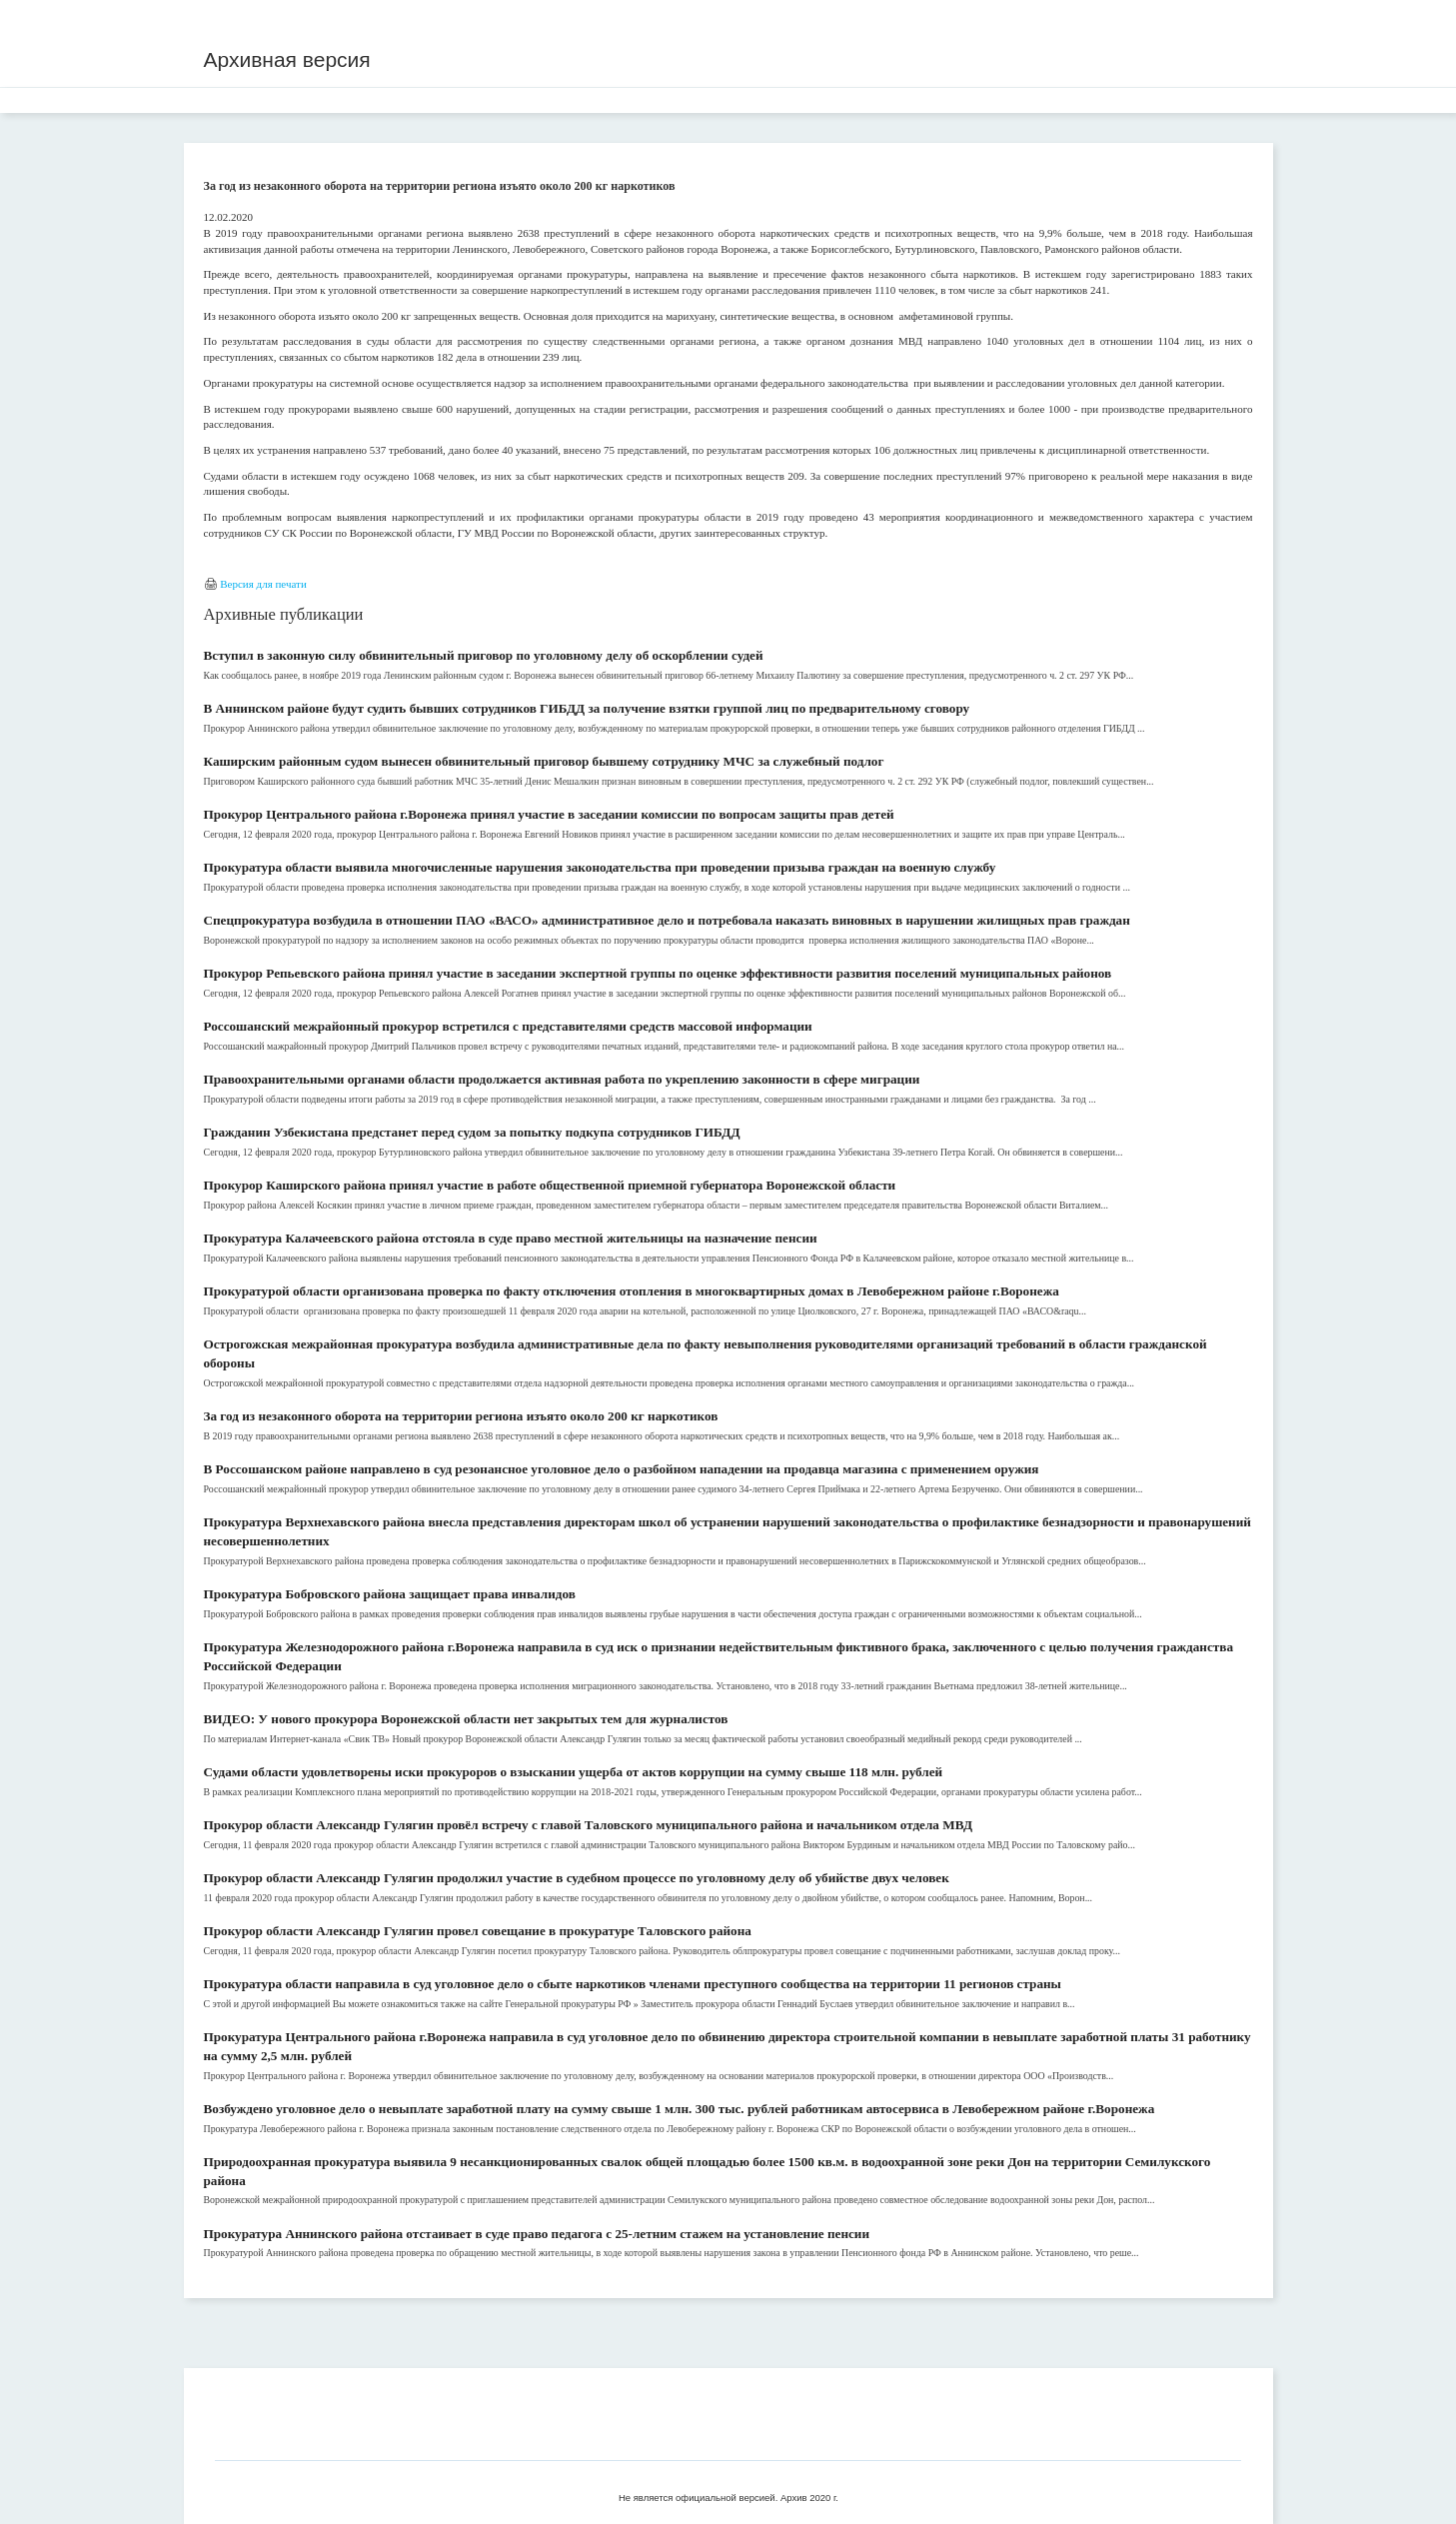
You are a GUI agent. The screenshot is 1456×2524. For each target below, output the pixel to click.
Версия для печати (263, 584)
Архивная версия (287, 59)
